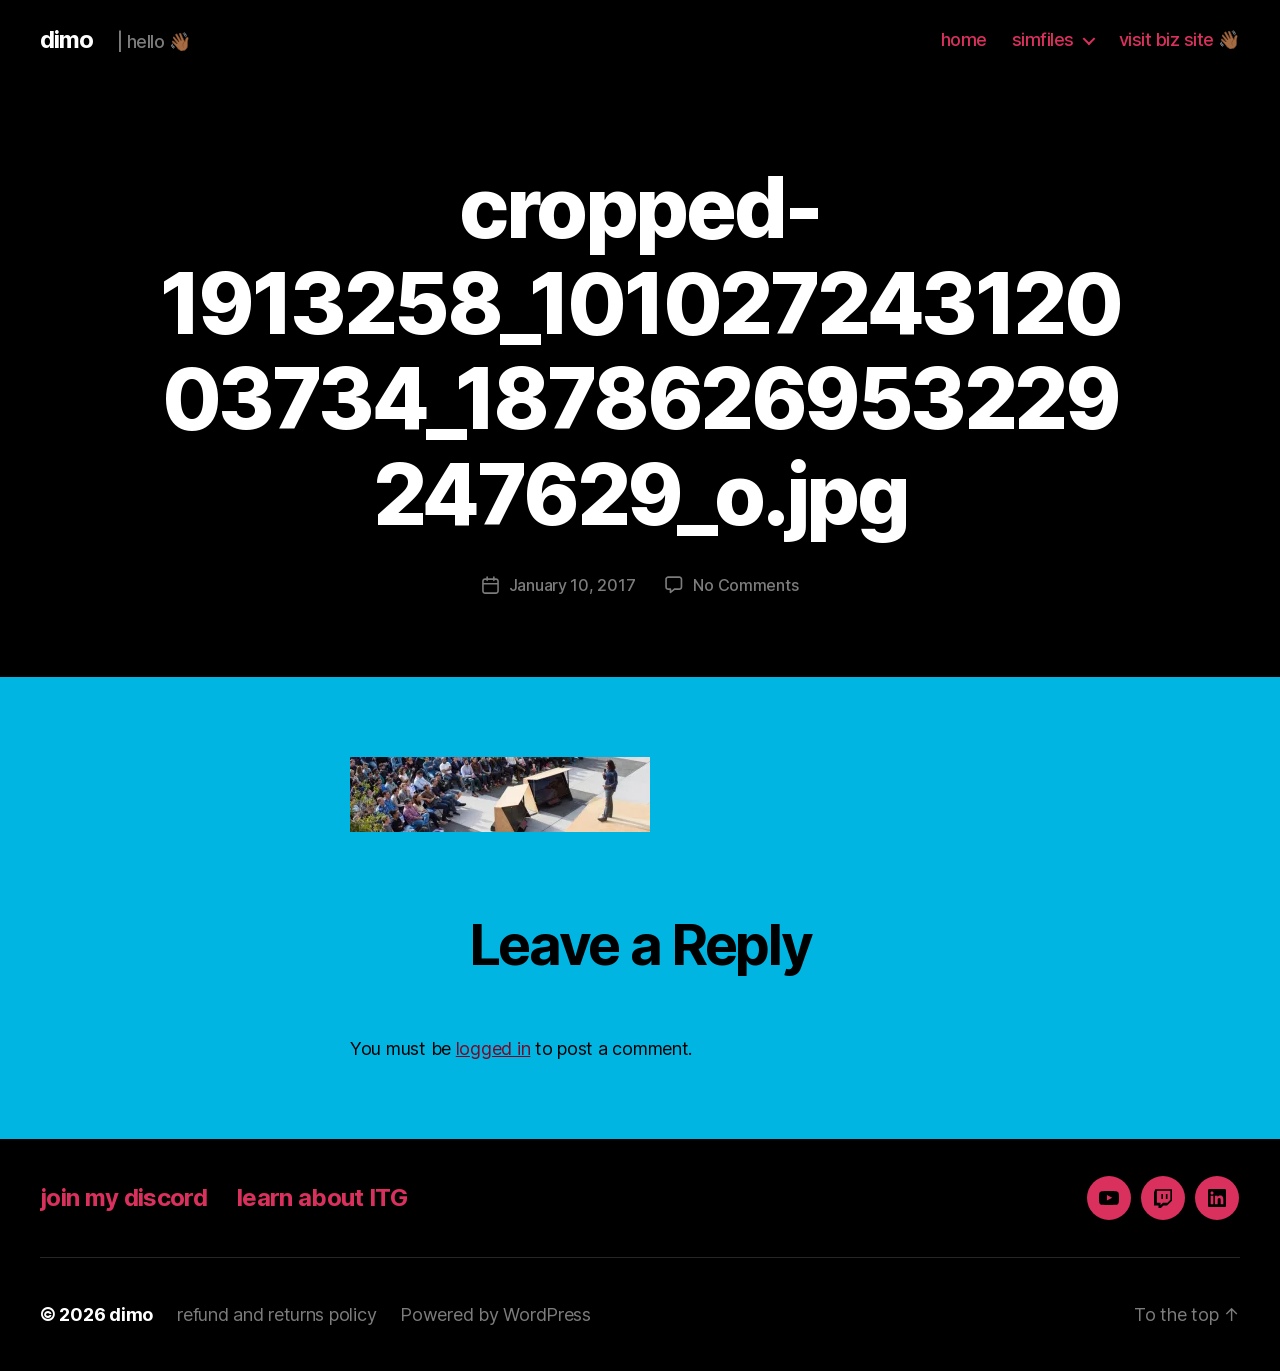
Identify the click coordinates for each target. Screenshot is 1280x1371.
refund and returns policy (276, 1314)
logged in (493, 1048)
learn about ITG (322, 1197)
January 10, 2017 (572, 585)
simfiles (1043, 39)
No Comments (745, 585)
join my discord (123, 1197)
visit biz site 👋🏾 (1179, 39)
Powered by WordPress (495, 1314)
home (964, 39)
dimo (66, 40)
